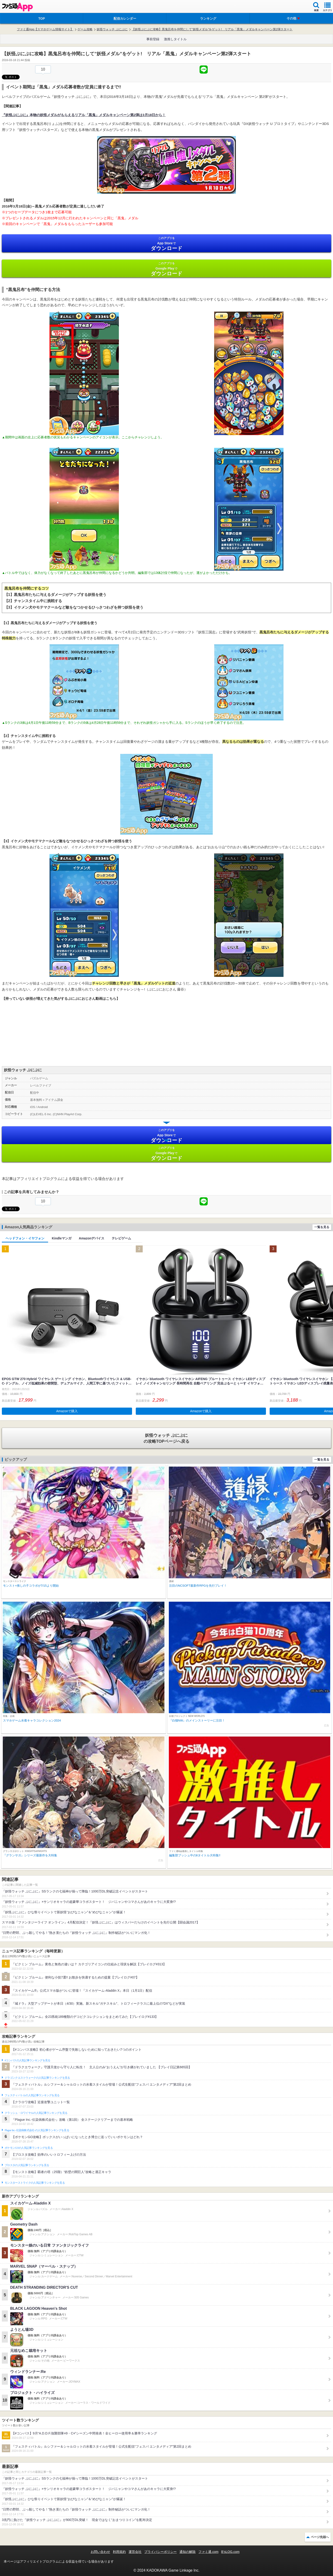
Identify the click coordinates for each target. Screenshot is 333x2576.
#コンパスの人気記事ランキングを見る (27, 2060)
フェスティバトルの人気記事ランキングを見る (32, 2095)
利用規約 (119, 2552)
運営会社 (135, 2552)
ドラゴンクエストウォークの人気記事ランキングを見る (37, 2077)
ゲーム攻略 (84, 29)
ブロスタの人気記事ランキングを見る (27, 2165)
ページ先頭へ (320, 2537)
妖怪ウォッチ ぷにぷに (112, 29)
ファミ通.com (208, 2552)
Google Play (166, 268)
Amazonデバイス (91, 1238)
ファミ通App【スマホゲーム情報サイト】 (45, 29)
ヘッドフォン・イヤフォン (25, 1238)
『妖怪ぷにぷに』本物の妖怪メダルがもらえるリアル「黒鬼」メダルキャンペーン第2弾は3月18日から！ (84, 115)
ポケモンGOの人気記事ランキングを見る (29, 2147)
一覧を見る (321, 1227)
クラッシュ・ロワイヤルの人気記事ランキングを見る (36, 2113)
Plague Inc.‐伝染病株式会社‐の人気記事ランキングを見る (37, 2130)
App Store (166, 243)
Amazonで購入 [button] (67, 1411)
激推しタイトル (175, 39)
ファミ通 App (17, 7)
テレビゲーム (121, 1238)
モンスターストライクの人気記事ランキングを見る (35, 2182)
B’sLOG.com (230, 2552)
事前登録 (152, 39)
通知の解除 (187, 2552)
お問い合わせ (100, 2552)
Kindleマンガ (61, 1238)
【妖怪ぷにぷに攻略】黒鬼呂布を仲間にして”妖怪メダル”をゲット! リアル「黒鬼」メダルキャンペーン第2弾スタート (212, 29)
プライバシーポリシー (160, 2552)
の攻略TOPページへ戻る (166, 1438)
